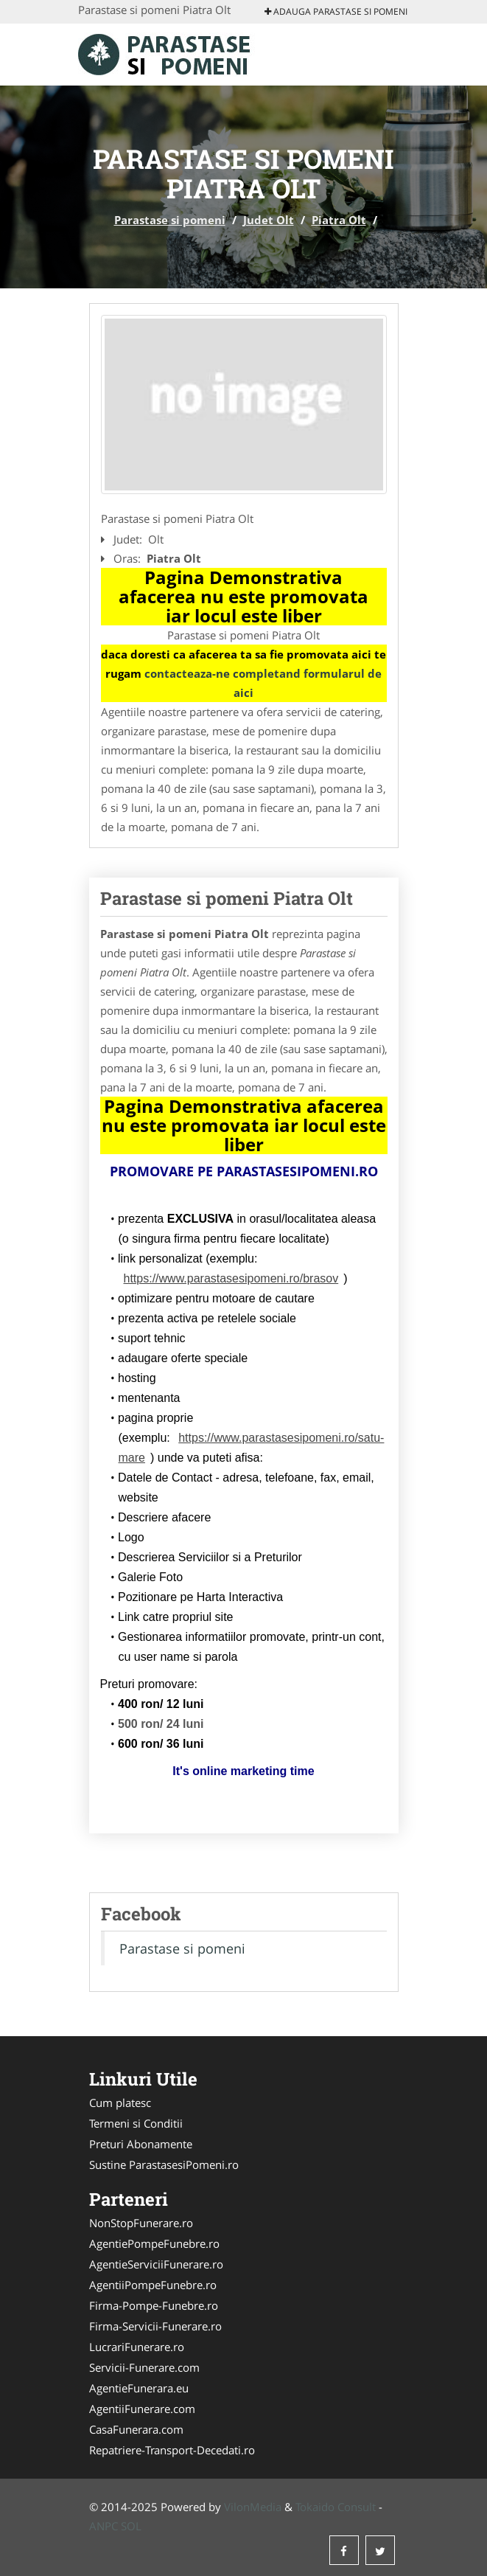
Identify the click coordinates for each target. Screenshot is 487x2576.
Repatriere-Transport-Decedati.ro (172, 2450)
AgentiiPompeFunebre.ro (153, 2284)
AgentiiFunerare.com (142, 2408)
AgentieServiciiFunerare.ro (156, 2264)
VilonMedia (252, 2506)
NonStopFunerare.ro (141, 2222)
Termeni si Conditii (136, 2123)
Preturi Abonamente (140, 2143)
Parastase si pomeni (169, 219)
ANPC (103, 2525)
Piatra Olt (339, 219)
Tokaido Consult (335, 2506)
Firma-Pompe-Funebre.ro (153, 2305)
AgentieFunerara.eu (139, 2388)
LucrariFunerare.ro (136, 2346)
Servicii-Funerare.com (144, 2367)
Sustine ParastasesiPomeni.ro (164, 2164)
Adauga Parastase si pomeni (335, 11)
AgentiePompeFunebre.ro (154, 2243)
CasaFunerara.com (136, 2429)
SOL (131, 2525)
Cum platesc (120, 2102)
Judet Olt (268, 219)
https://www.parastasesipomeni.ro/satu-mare (252, 1447)
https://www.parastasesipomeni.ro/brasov (231, 1278)
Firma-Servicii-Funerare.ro (155, 2326)
